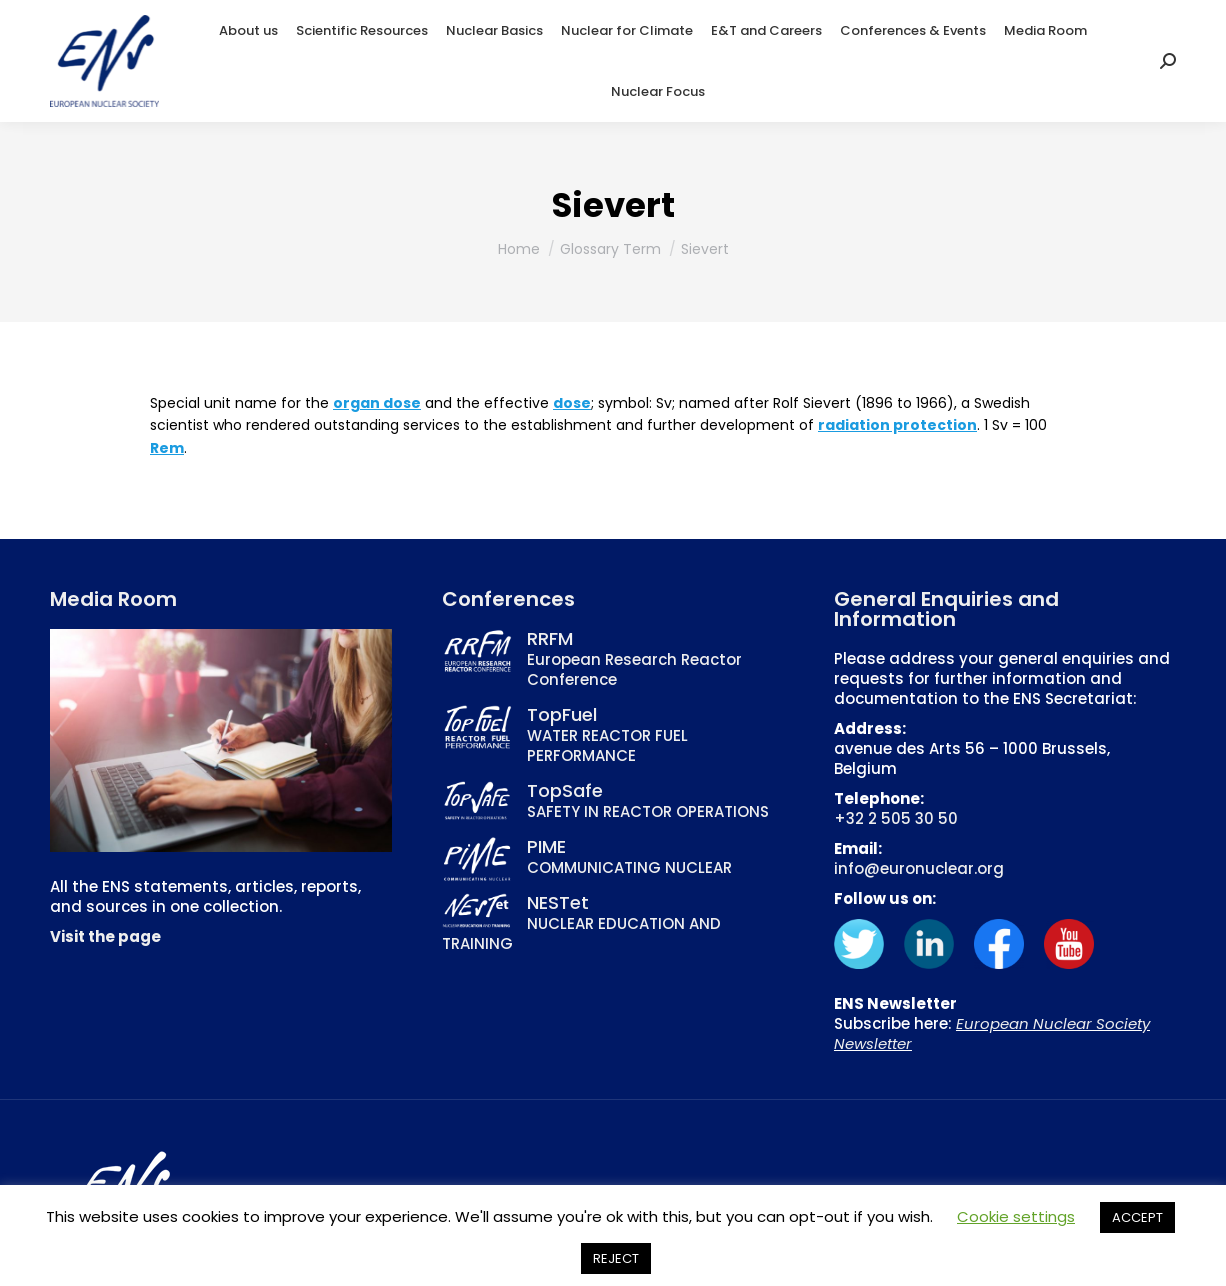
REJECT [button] (616, 1258)
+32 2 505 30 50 (896, 818)
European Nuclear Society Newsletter (992, 1033)
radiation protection (897, 425)
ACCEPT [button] (1137, 1217)
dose (572, 403)
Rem (167, 448)
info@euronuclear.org (919, 868)
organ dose (377, 403)
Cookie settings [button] (1016, 1216)
